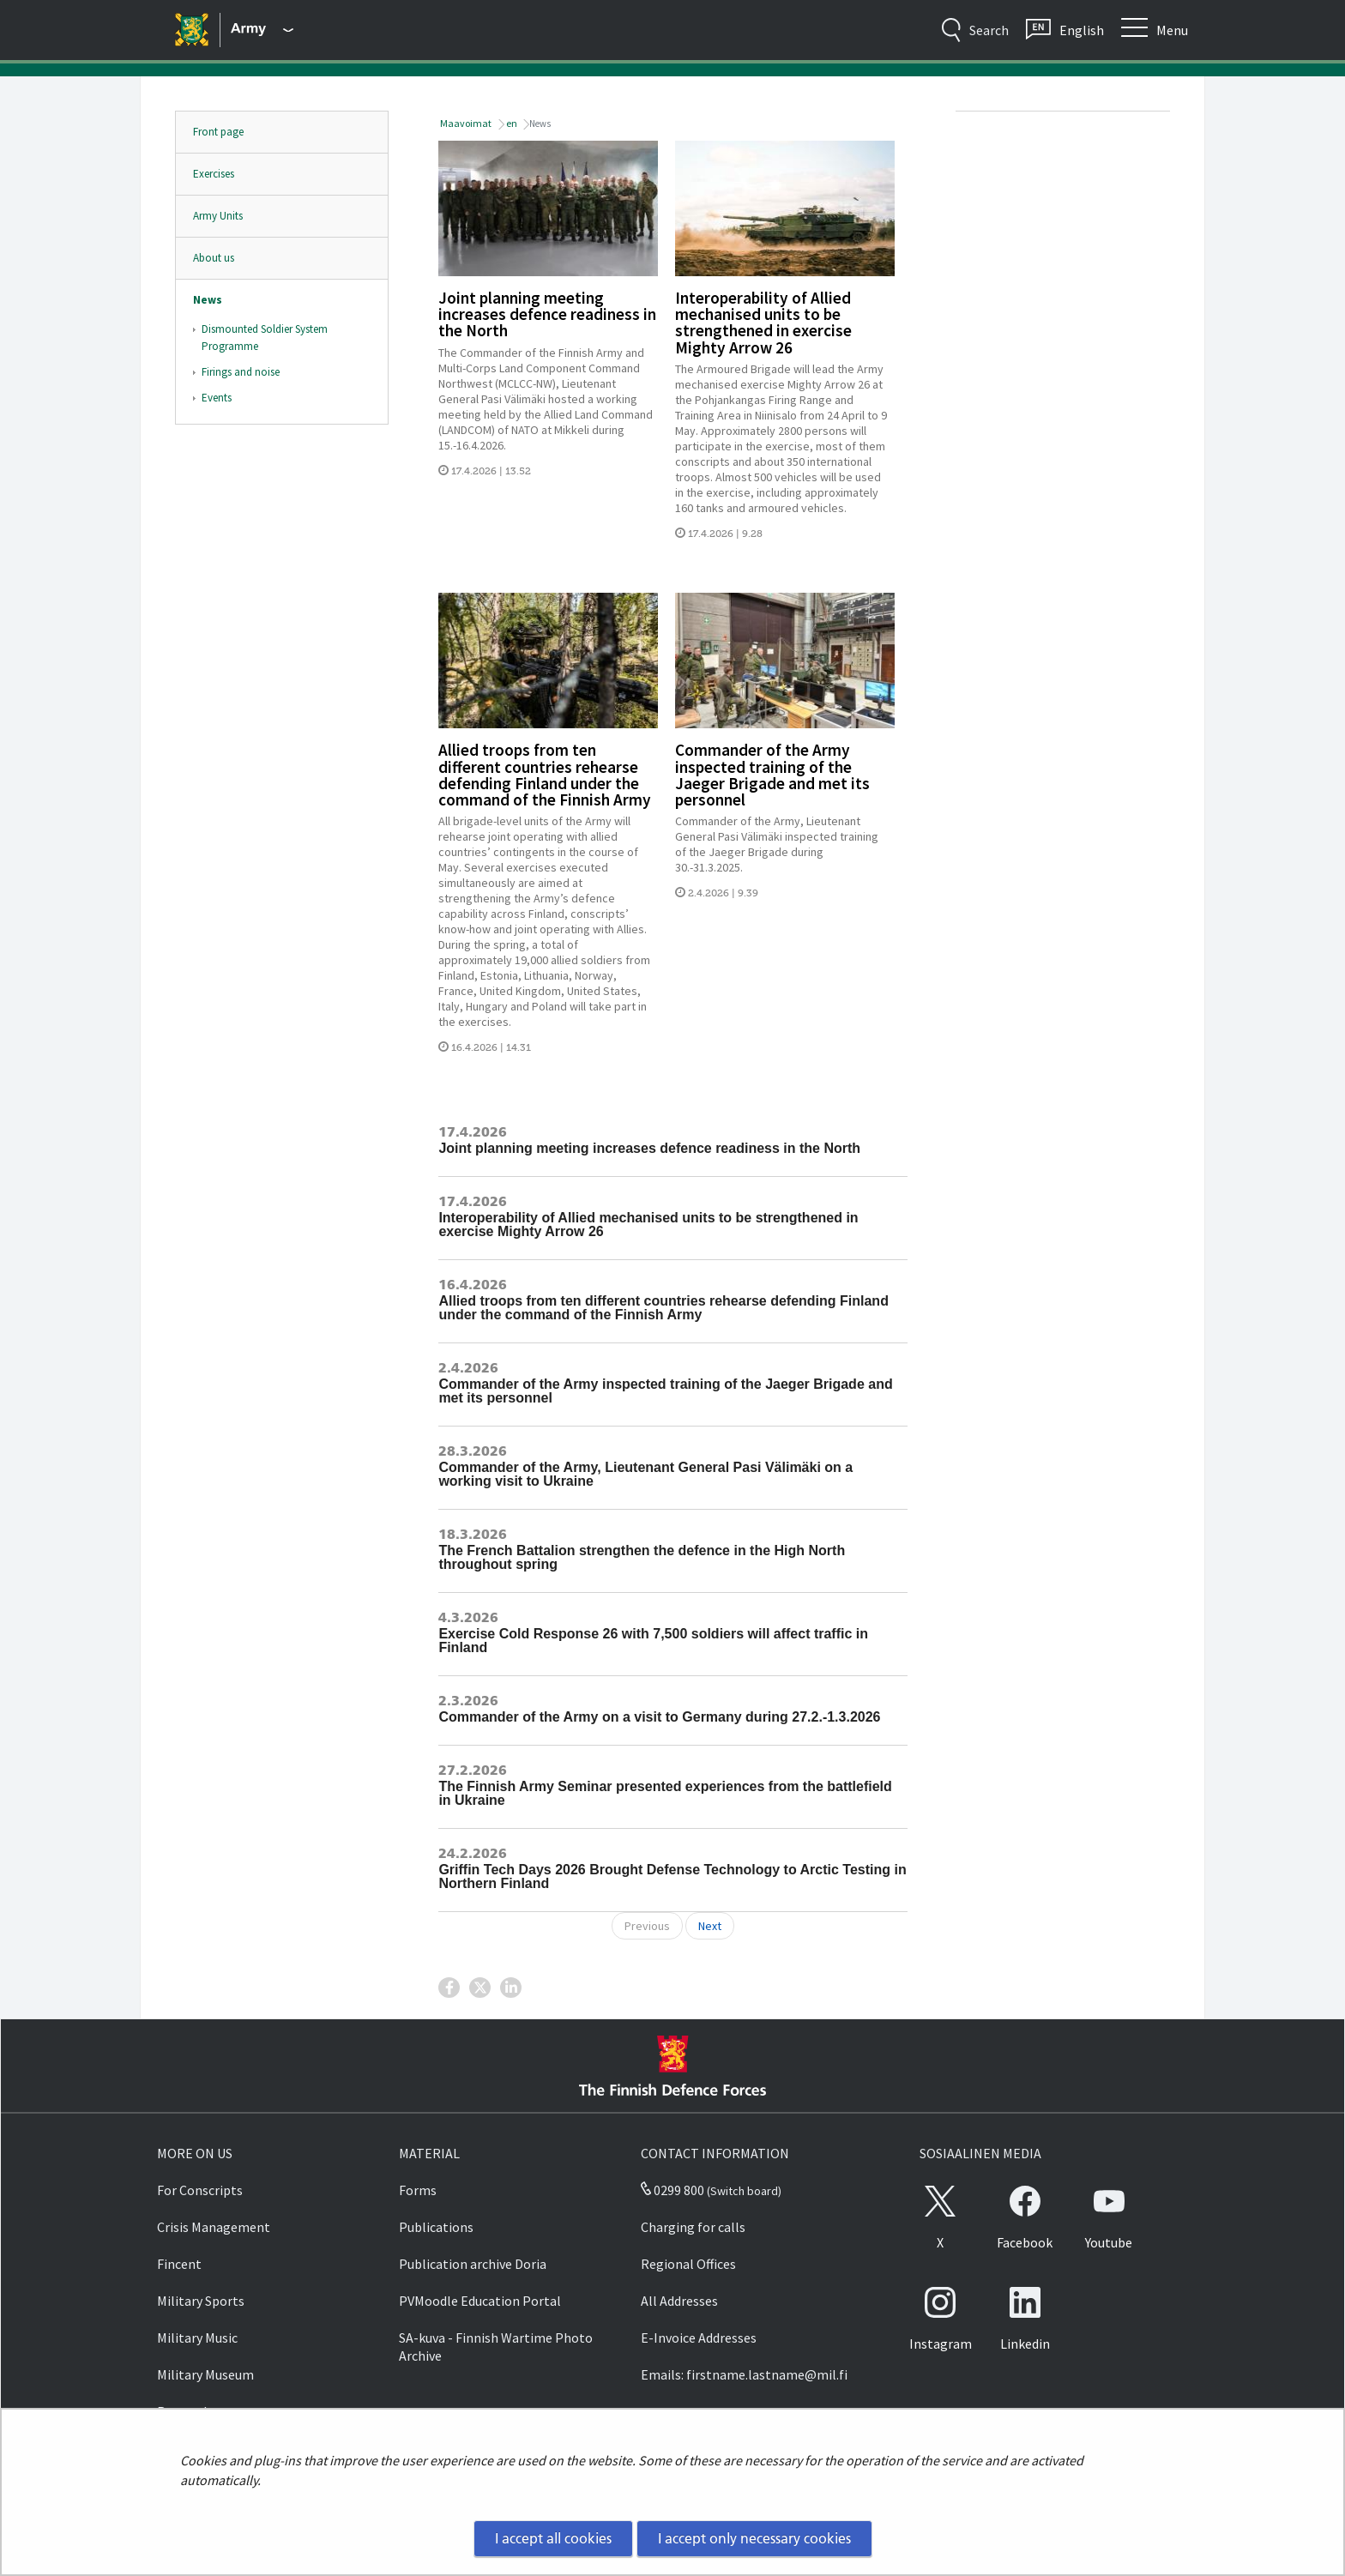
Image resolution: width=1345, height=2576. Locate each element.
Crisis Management (213, 2226)
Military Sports (200, 2300)
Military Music (197, 2337)
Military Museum (205, 2374)
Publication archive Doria (472, 2263)
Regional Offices (688, 2263)
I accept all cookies (553, 2538)
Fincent (179, 2263)
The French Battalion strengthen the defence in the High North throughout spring (641, 1557)
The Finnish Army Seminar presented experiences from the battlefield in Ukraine (664, 1793)
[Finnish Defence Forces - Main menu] (262, 30)
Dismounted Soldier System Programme (265, 337)
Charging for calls (693, 2226)
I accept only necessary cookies (754, 2538)
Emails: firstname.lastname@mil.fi (744, 2374)
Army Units (218, 215)
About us (213, 257)
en (510, 123)
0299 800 (672, 2190)
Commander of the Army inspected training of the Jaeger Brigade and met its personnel (772, 774)
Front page (218, 131)
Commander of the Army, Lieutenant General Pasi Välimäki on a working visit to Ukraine (645, 1474)
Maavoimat (465, 123)
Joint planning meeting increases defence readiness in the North (547, 314)
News (207, 300)
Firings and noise (241, 372)
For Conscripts (200, 2190)
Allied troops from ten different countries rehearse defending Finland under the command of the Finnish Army (544, 774)
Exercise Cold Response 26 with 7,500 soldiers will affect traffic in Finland (653, 1640)
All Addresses (679, 2300)
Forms (418, 2190)
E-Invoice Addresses (699, 2337)
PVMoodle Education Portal (480, 2300)
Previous (647, 1926)
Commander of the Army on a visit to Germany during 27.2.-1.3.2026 (659, 1717)
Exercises (213, 173)
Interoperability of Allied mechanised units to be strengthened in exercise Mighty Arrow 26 (763, 322)
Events (217, 397)
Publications (436, 2226)
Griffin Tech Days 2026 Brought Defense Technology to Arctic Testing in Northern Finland (672, 1876)
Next (709, 1926)
